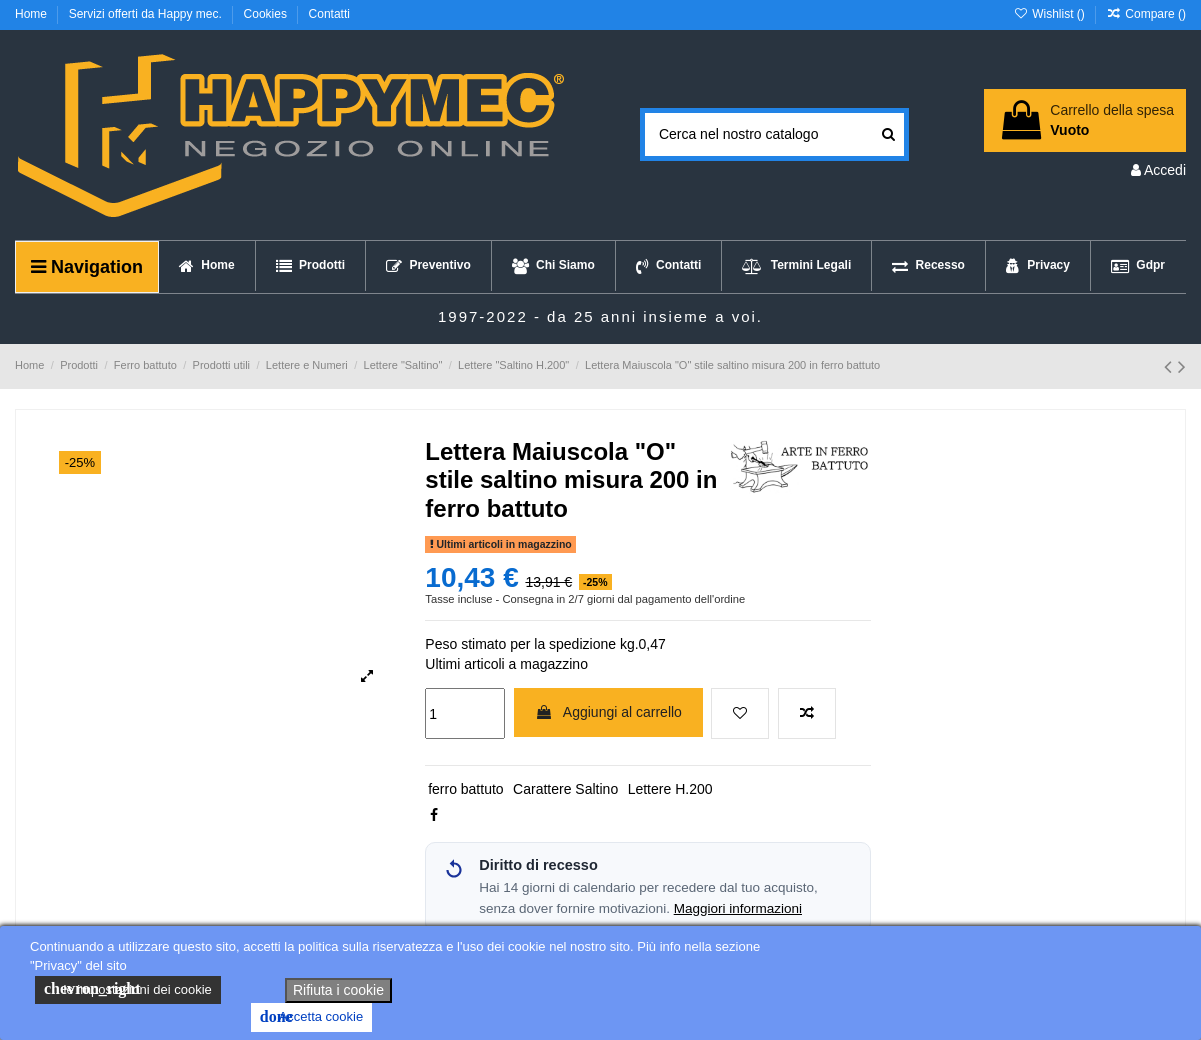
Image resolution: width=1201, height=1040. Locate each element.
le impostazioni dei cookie (128, 989)
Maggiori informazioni (738, 908)
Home (32, 14)
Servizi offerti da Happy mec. (147, 14)
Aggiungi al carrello (608, 712)
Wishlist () (1050, 14)
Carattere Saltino (565, 789)
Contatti (329, 14)
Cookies (267, 14)
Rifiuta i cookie (338, 990)
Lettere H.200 (670, 789)
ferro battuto (466, 789)
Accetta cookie (311, 1017)
